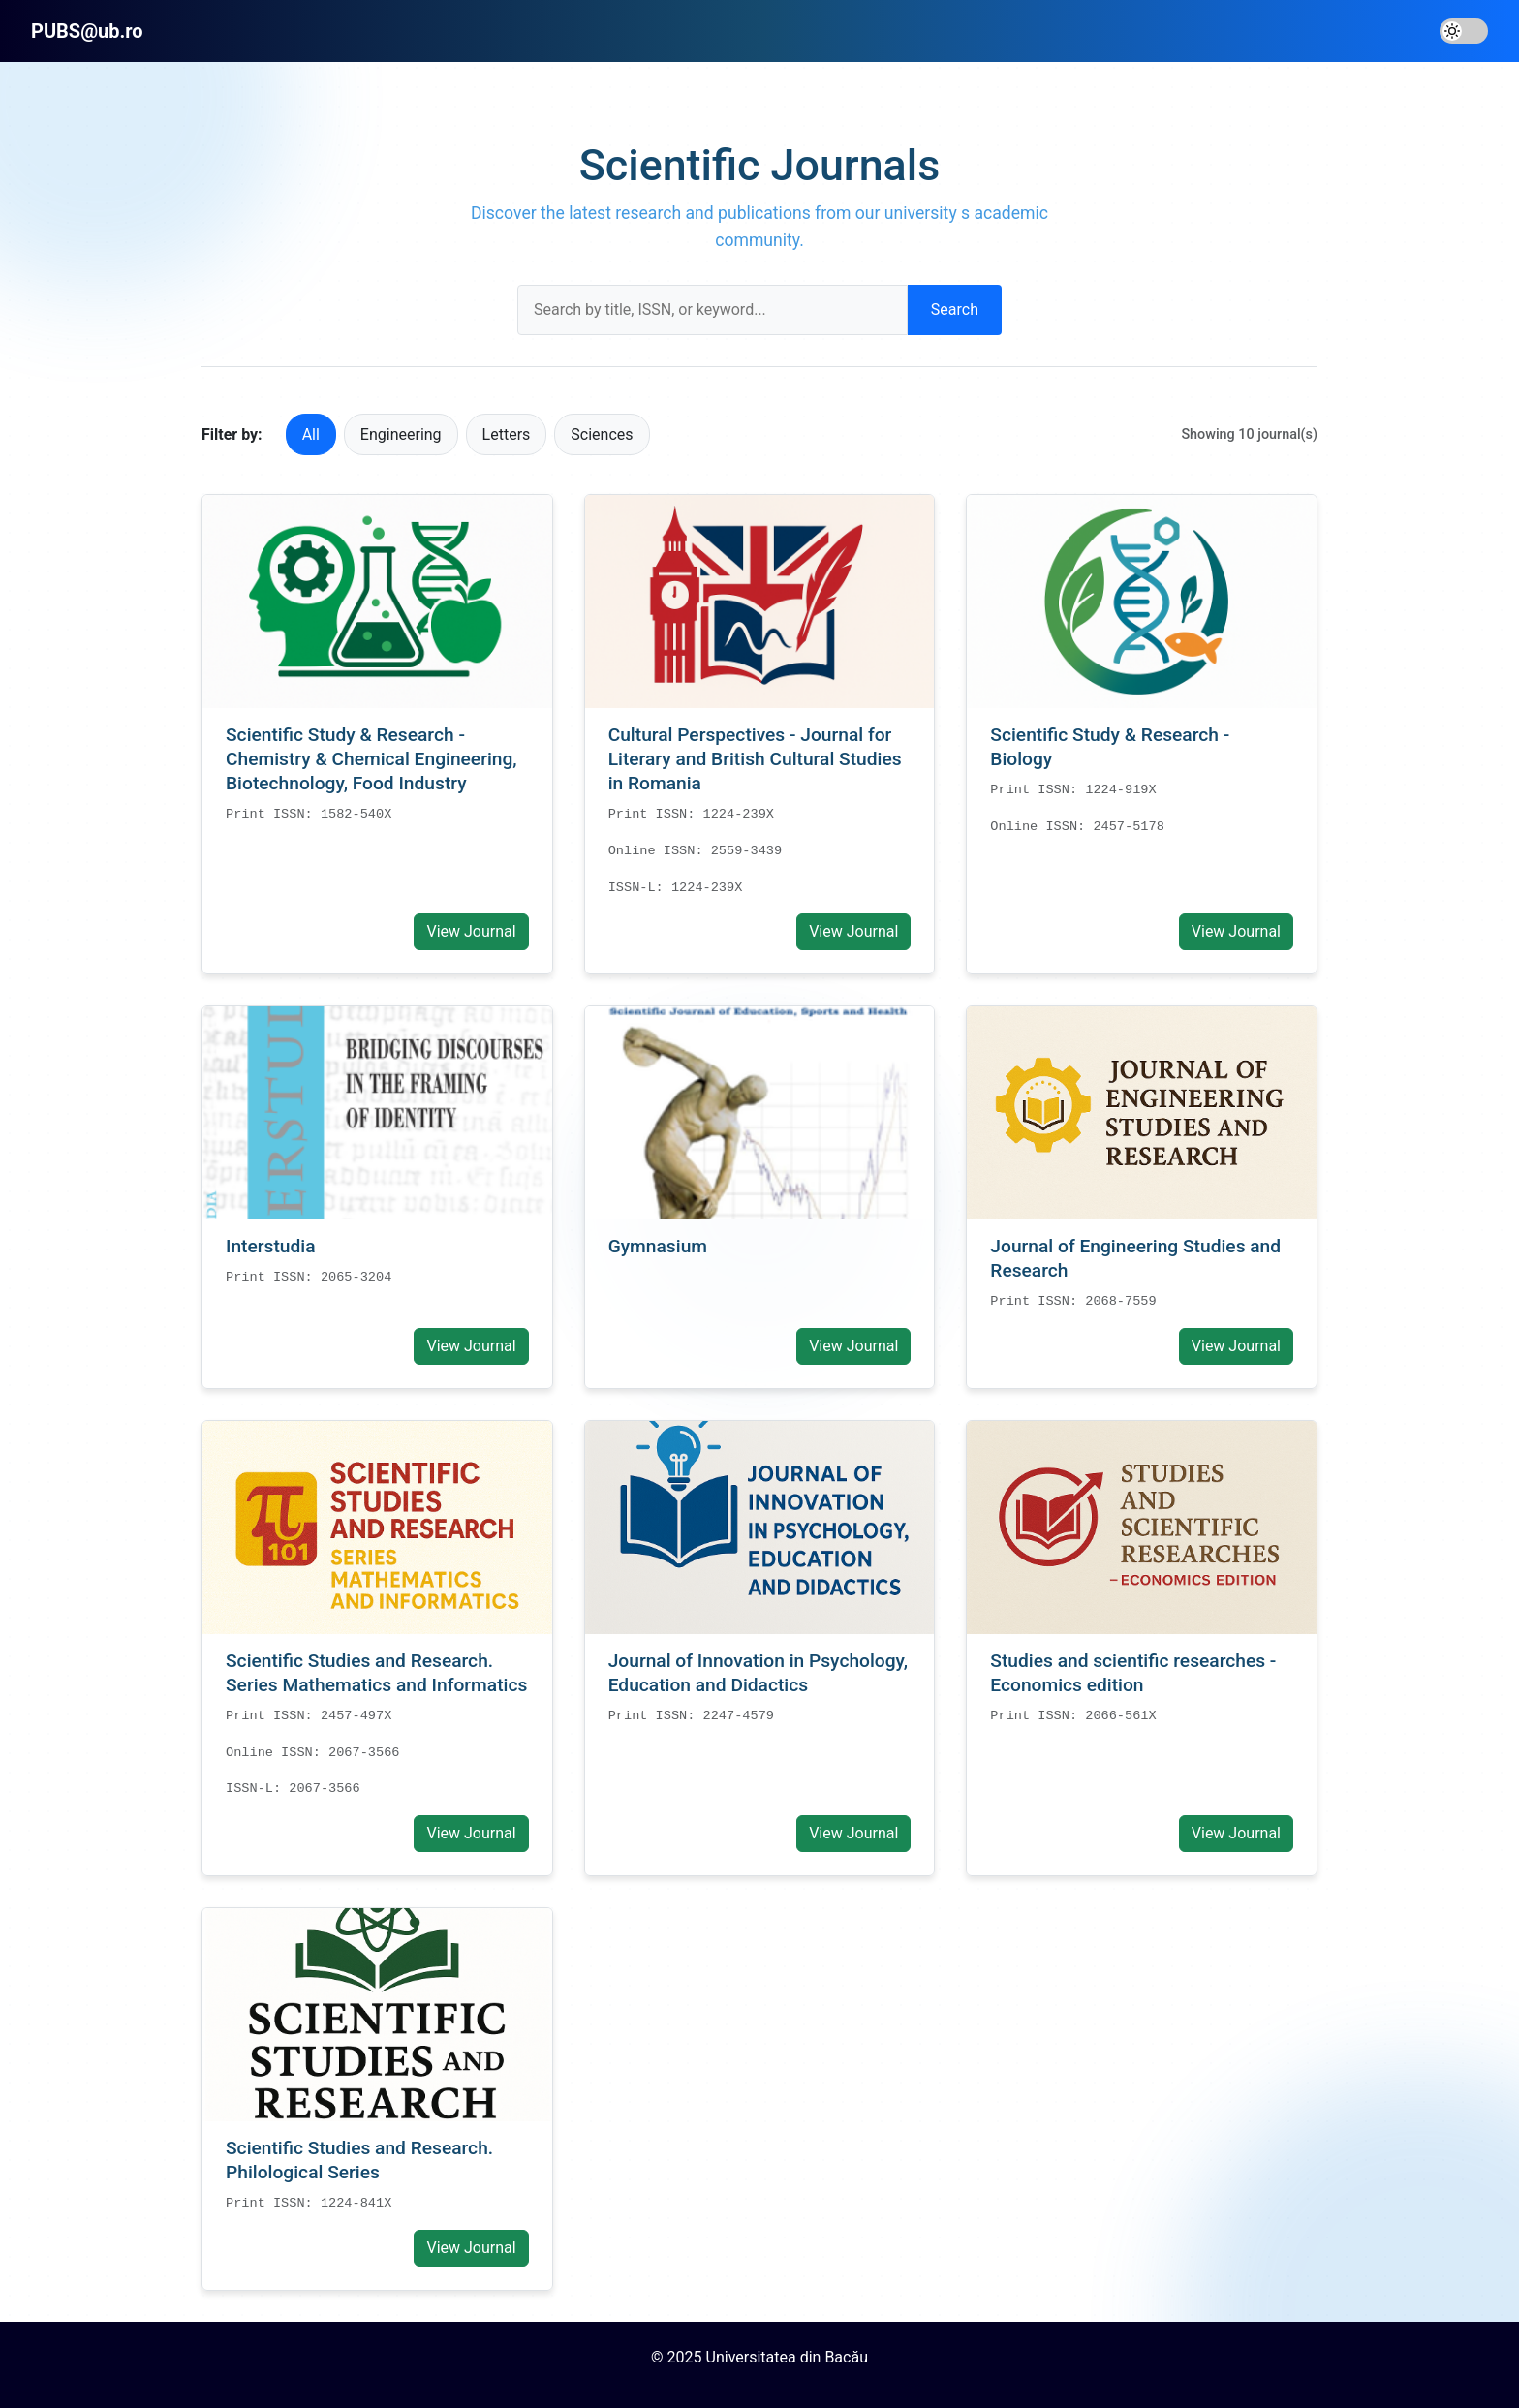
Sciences (602, 434)
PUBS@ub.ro (87, 31)
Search (954, 309)
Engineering (401, 434)
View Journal (470, 931)
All (311, 434)
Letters (506, 434)
